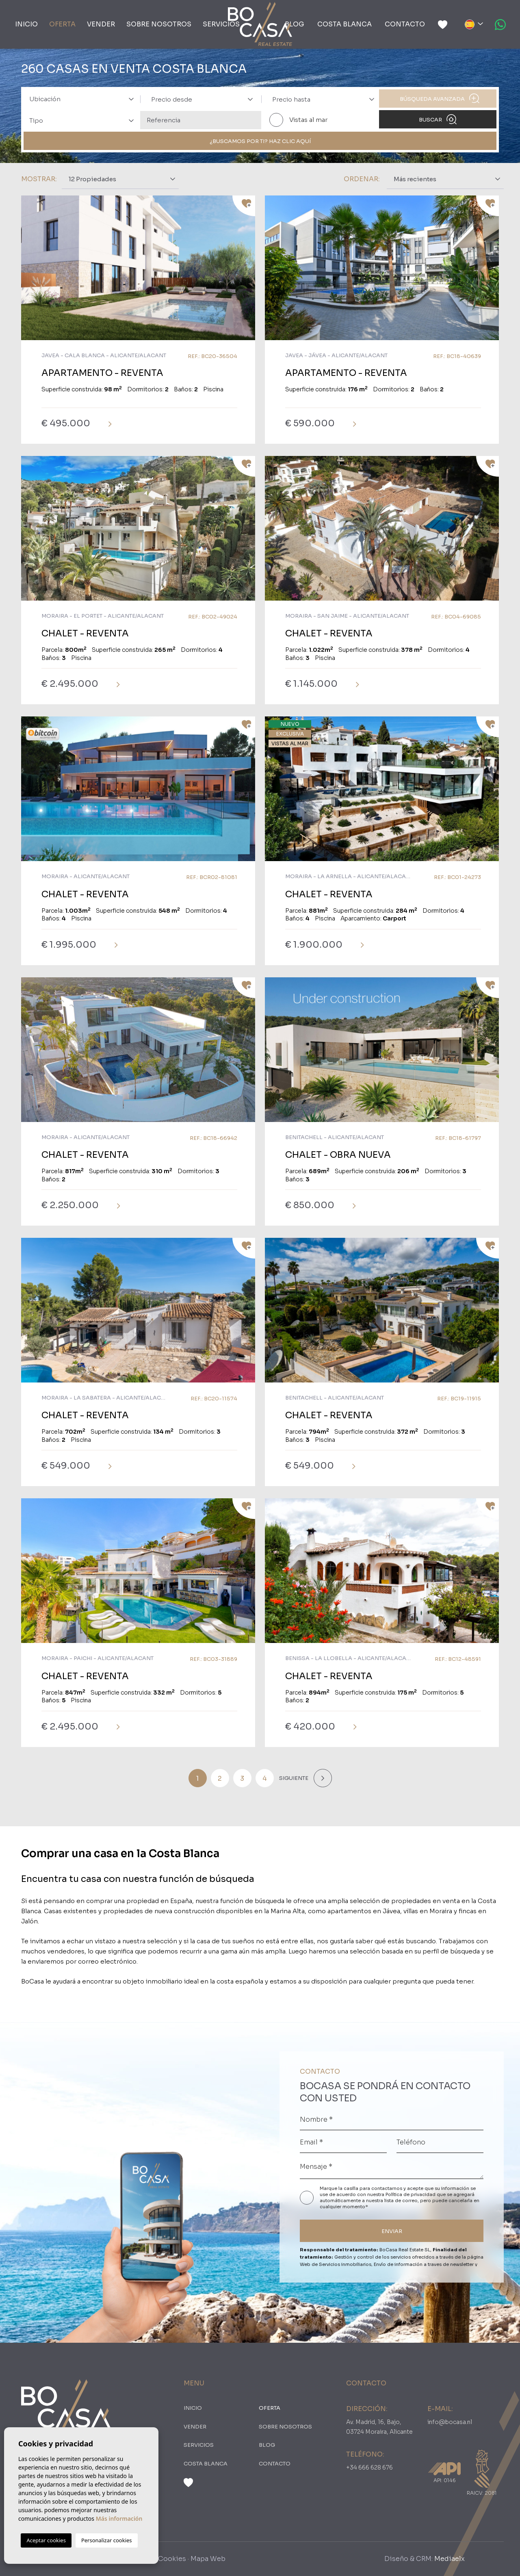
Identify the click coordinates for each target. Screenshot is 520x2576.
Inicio (26, 24)
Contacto (405, 24)
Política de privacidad (411, 2194)
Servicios (221, 24)
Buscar (438, 119)
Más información (119, 2518)
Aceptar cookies (45, 2540)
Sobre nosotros (158, 24)
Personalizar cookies (106, 2540)
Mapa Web (208, 2558)
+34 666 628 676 (369, 2467)
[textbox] (84, 99)
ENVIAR (391, 2231)
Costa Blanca (344, 24)
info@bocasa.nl (449, 2422)
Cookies (172, 2558)
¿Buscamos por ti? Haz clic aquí (260, 141)
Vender (101, 24)
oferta (62, 24)
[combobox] (79, 98)
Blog (294, 24)
